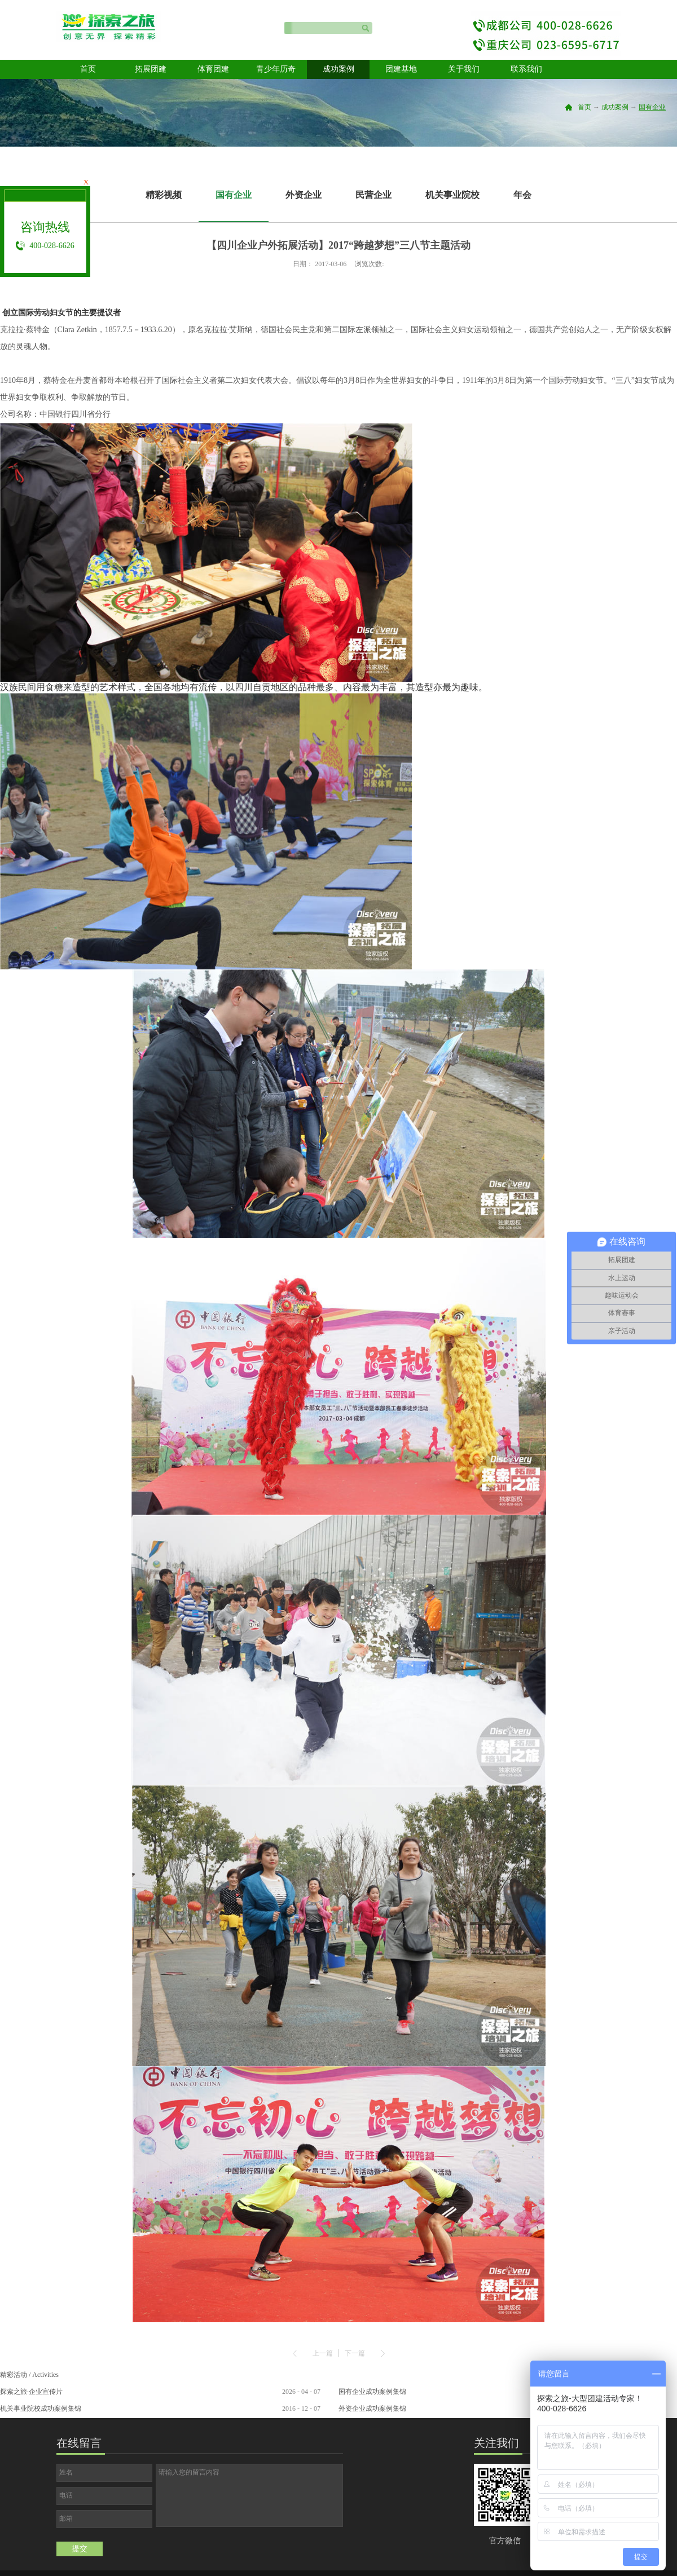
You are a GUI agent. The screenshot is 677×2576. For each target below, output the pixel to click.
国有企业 (652, 107)
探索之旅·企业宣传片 (31, 2392)
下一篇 (355, 2353)
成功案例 (614, 107)
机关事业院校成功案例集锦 (40, 2408)
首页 (88, 69)
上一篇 (323, 2353)
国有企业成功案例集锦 (372, 2392)
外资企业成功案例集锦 (372, 2408)
